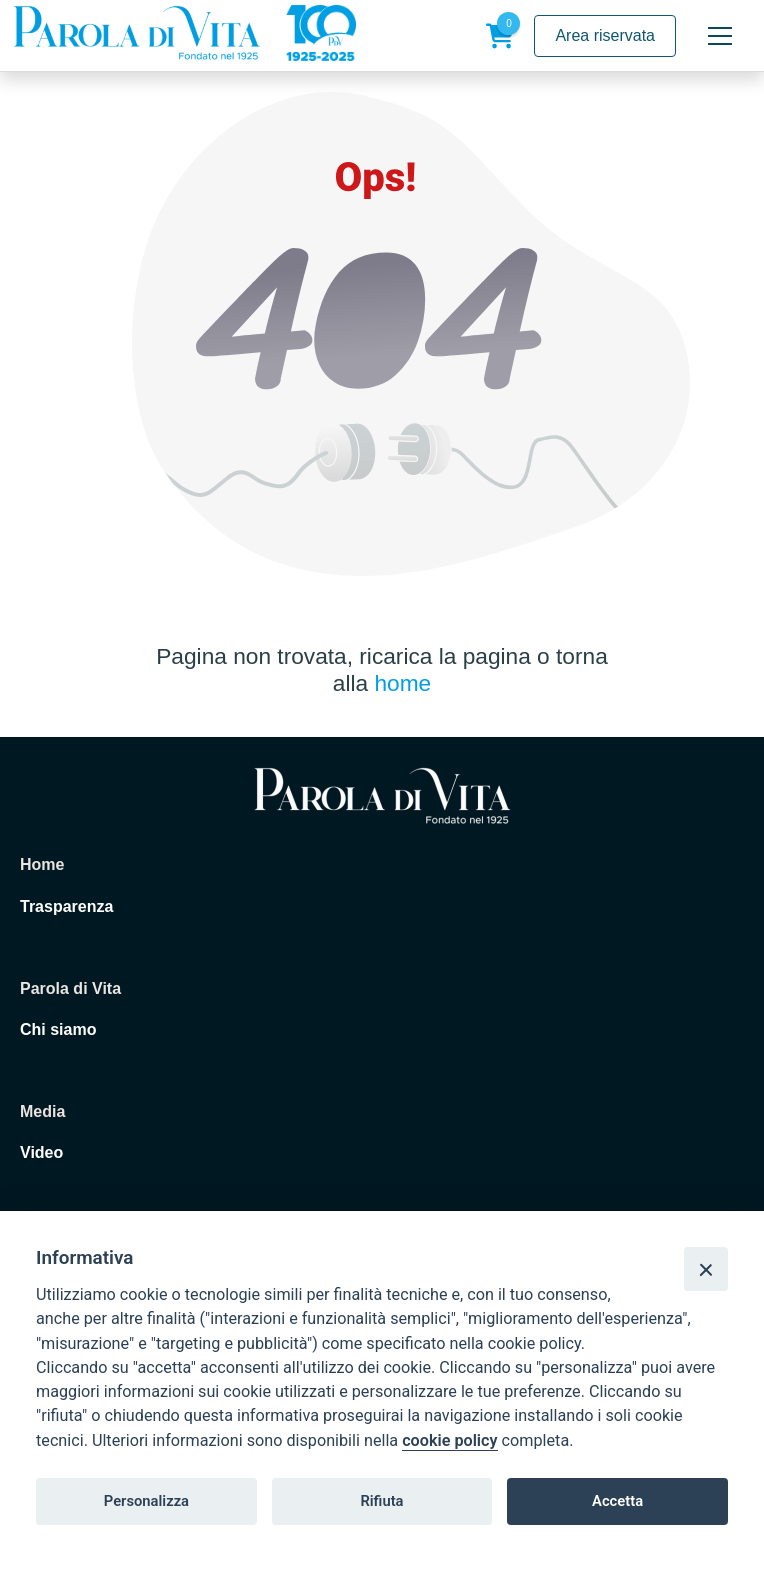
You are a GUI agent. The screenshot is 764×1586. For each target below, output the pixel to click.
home (402, 683)
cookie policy (449, 1440)
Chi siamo (58, 1029)
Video (41, 1152)
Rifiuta (381, 1501)
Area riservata (605, 35)
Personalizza (146, 1501)
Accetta (617, 1501)
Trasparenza (66, 906)
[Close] (706, 1269)
